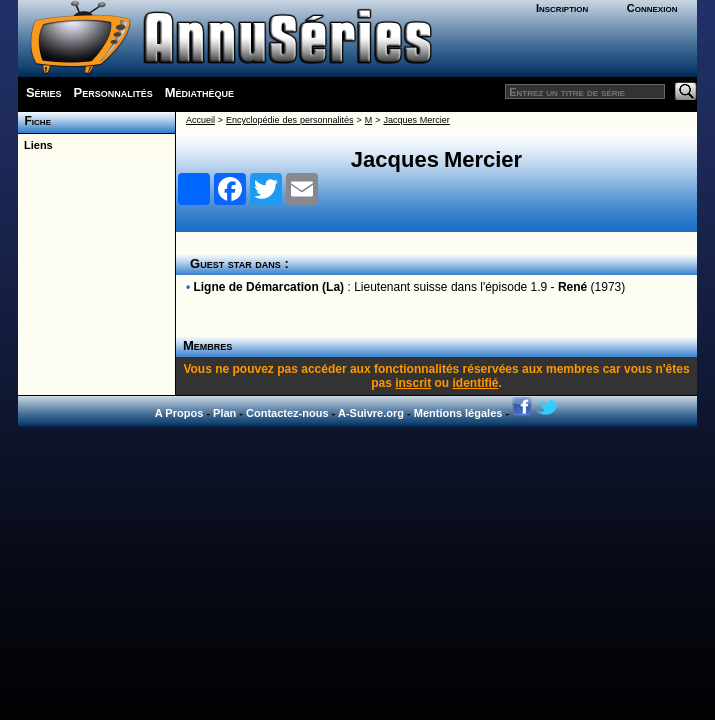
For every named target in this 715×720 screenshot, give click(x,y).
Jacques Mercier (416, 120)
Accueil (200, 120)
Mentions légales (458, 413)
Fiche (34, 121)
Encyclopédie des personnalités (289, 120)
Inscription (562, 8)
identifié (476, 383)
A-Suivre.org (371, 413)
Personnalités (113, 92)
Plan (224, 413)
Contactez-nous (287, 413)
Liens (35, 145)
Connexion (652, 8)
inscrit (413, 383)
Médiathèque (199, 92)
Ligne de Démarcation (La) (268, 287)
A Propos (179, 413)
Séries (44, 92)
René (572, 287)
